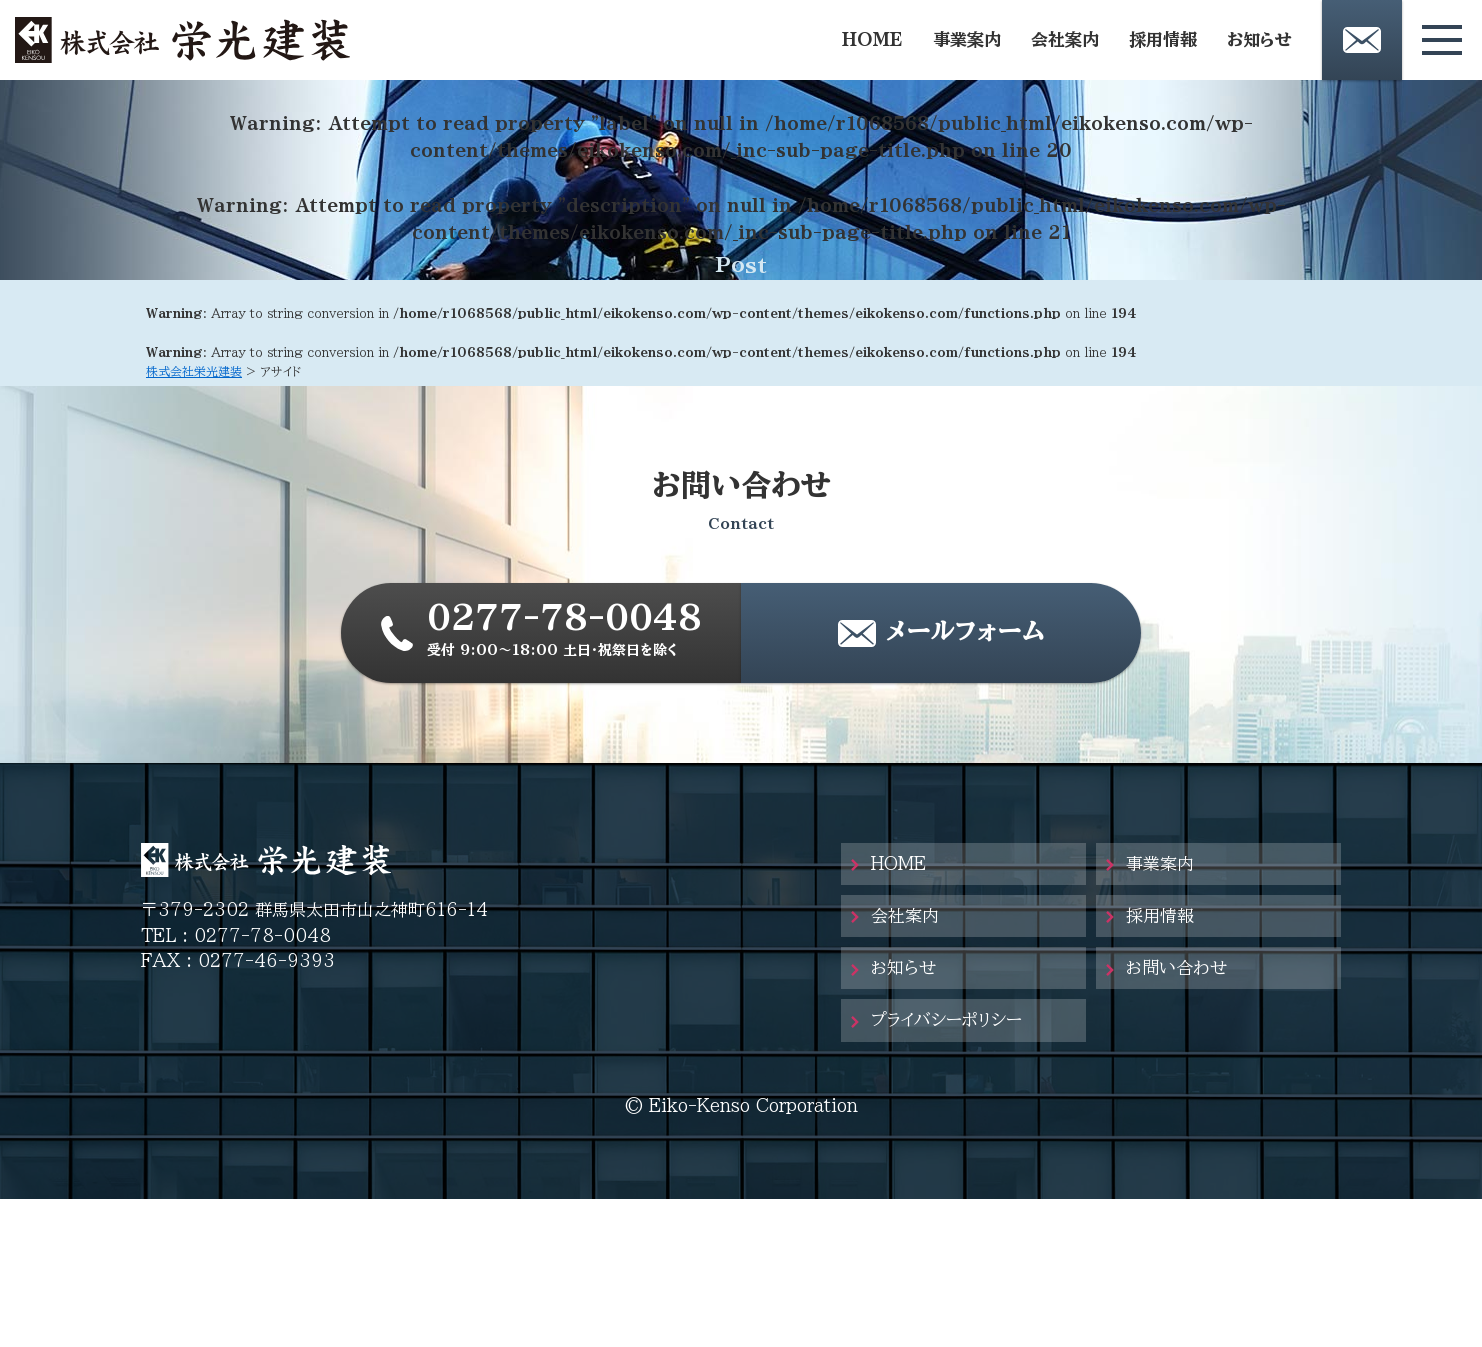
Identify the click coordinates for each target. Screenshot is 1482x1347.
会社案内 (1065, 39)
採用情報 (1163, 39)
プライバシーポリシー (946, 1019)
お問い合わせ (1176, 967)
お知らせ (1259, 39)
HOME (872, 39)
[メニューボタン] (1442, 40)
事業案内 (967, 39)
